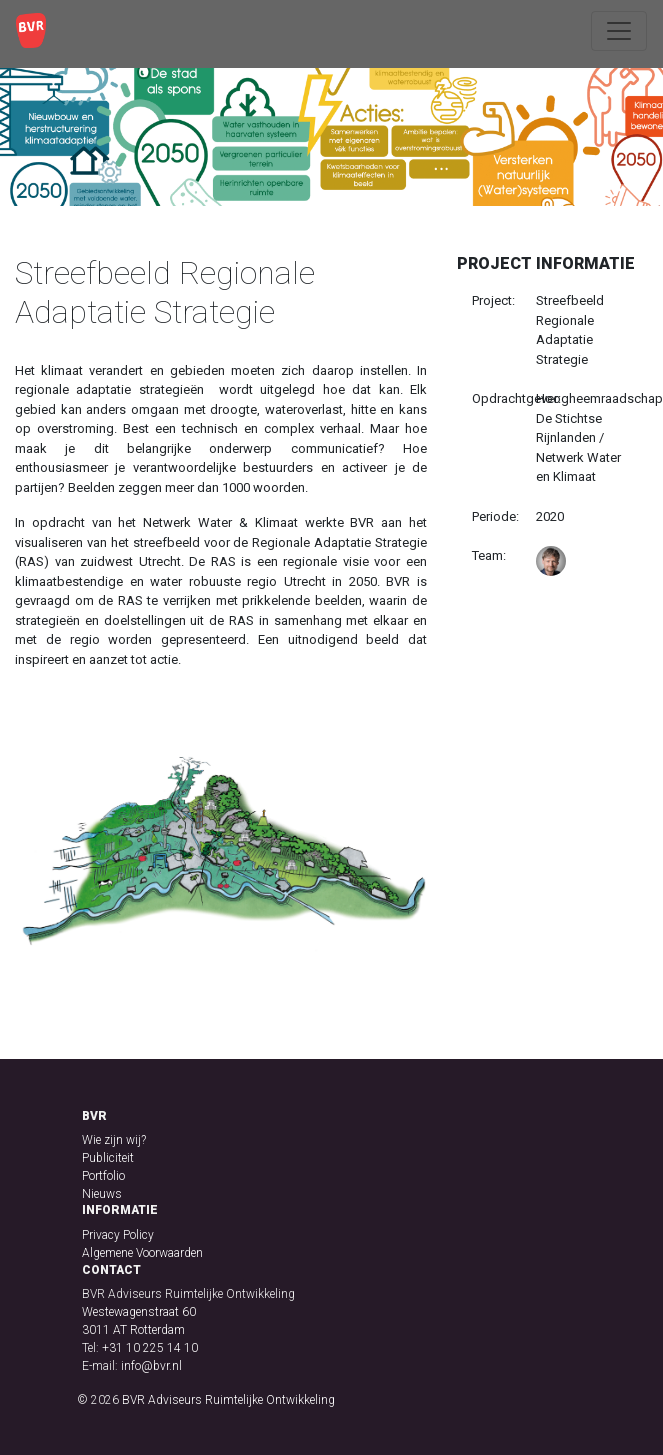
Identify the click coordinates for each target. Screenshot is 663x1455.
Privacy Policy (118, 1235)
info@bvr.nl (151, 1366)
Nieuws (102, 1194)
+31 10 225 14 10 (150, 1348)
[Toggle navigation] (619, 31)
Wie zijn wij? (114, 1140)
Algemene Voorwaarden (142, 1253)
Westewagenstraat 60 (139, 1312)
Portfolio (103, 1176)
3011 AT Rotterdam (133, 1330)
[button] (46, 856)
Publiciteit (108, 1158)
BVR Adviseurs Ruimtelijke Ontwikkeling (228, 1400)
